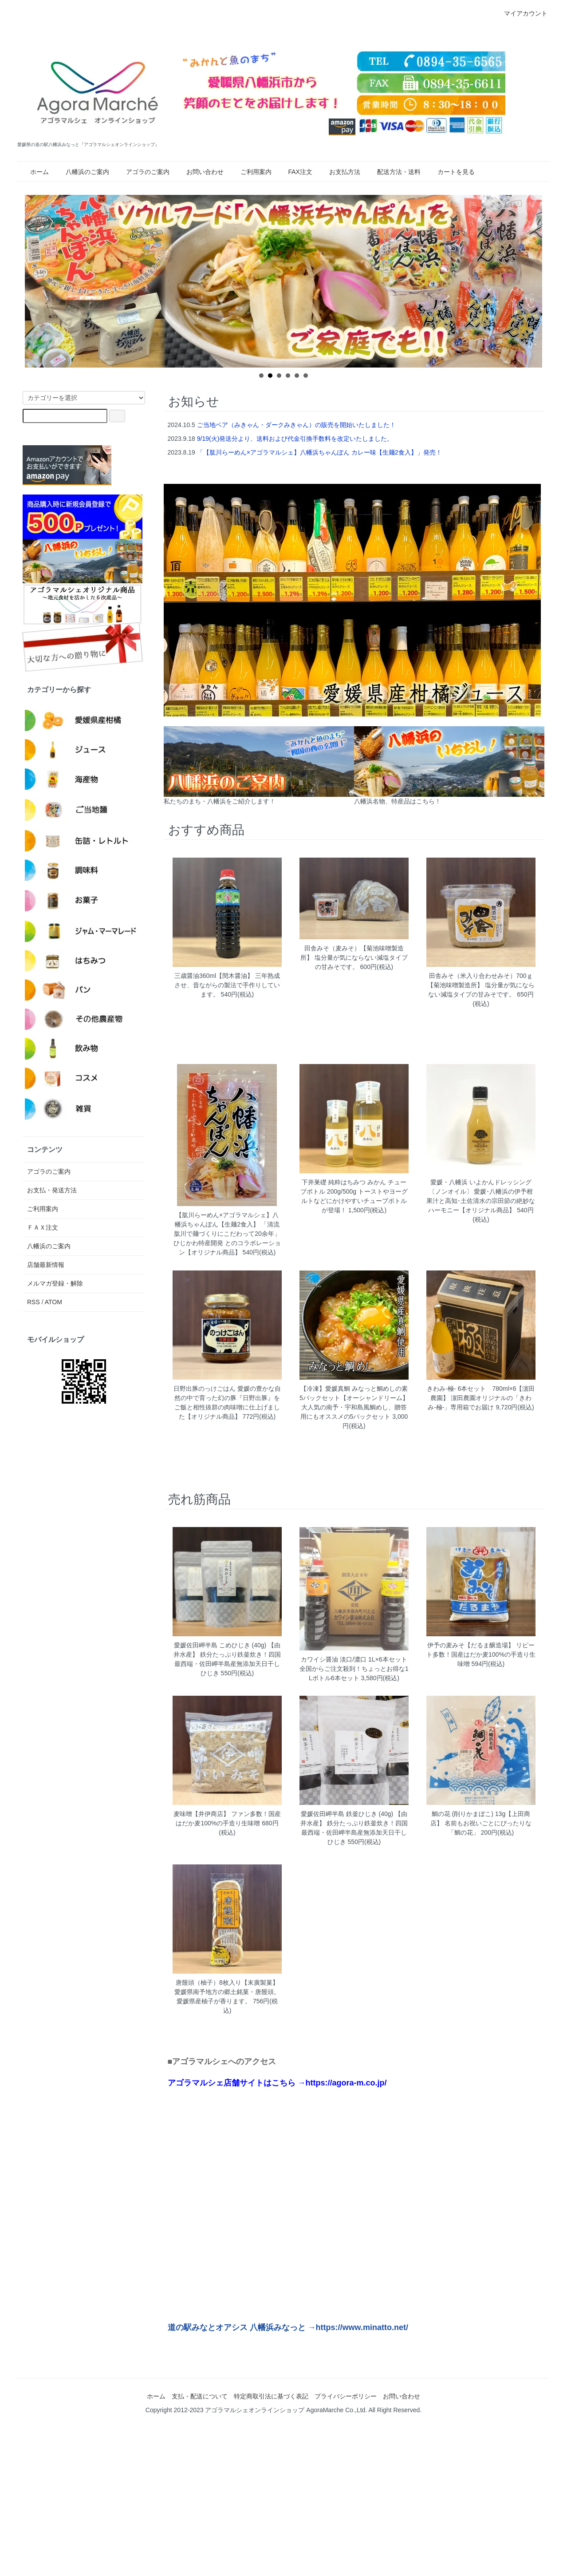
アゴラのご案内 (142, 171)
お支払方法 (339, 171)
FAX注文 (294, 171)
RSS (33, 1302)
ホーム (34, 171)
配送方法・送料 (393, 171)
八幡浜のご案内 (82, 171)
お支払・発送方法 (52, 1190)
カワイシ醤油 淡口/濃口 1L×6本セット (354, 1659)
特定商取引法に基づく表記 (271, 2396)
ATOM (53, 1302)
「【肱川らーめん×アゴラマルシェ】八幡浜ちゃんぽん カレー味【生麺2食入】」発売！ (319, 452)
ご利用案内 (251, 171)
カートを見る (451, 171)
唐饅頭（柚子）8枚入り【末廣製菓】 (227, 1982)
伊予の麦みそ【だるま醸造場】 (470, 1645)
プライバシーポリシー (346, 2396)
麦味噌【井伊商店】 (201, 1813)
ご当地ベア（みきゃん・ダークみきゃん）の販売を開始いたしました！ (296, 424)
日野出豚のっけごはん (204, 1388)
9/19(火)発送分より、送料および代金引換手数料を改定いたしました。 (295, 438)
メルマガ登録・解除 (55, 1283)
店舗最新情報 (45, 1264)
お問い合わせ (200, 171)
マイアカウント (521, 13)
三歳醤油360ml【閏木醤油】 (213, 975)
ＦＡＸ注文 (42, 1227)
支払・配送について (200, 2396)
